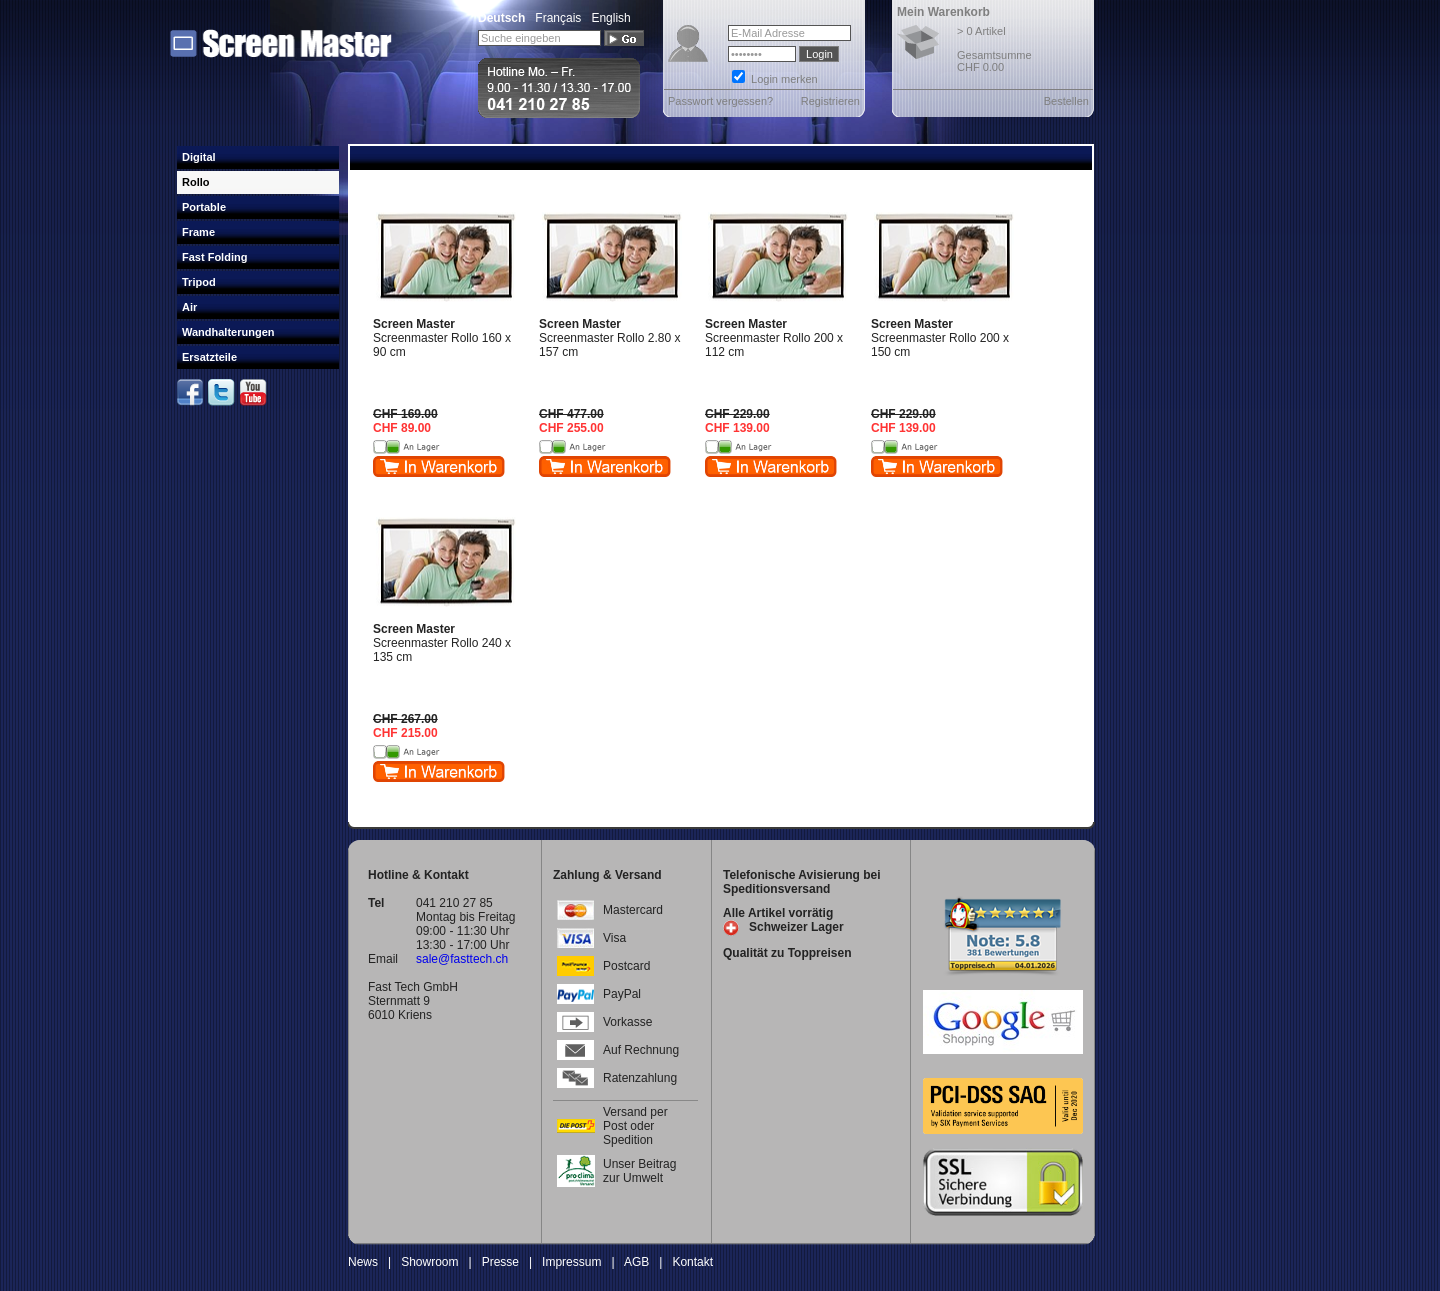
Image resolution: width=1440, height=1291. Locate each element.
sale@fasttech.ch (462, 959)
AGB (636, 1262)
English (610, 18)
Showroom (429, 1262)
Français (558, 18)
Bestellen (1066, 101)
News (363, 1262)
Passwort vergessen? (720, 101)
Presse (500, 1262)
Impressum (571, 1262)
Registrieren (830, 101)
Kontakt (692, 1262)
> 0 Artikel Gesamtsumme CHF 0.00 (994, 49)
